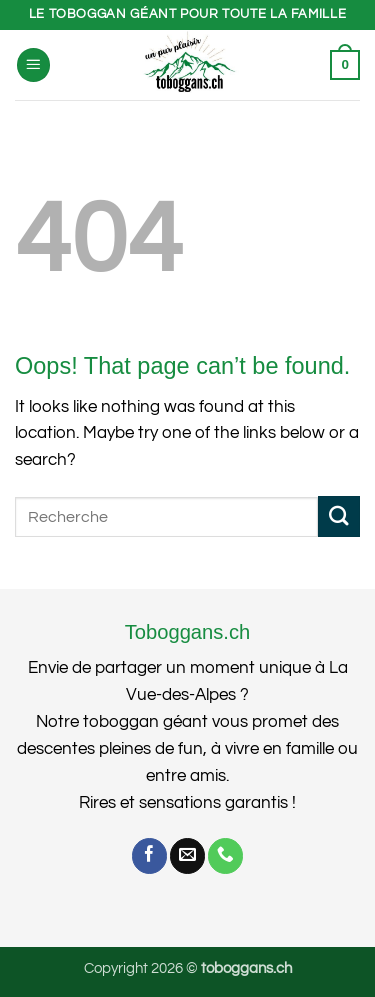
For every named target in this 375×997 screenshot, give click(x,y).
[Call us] (225, 855)
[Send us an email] (187, 855)
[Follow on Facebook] (149, 855)
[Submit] (339, 516)
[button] (34, 65)
